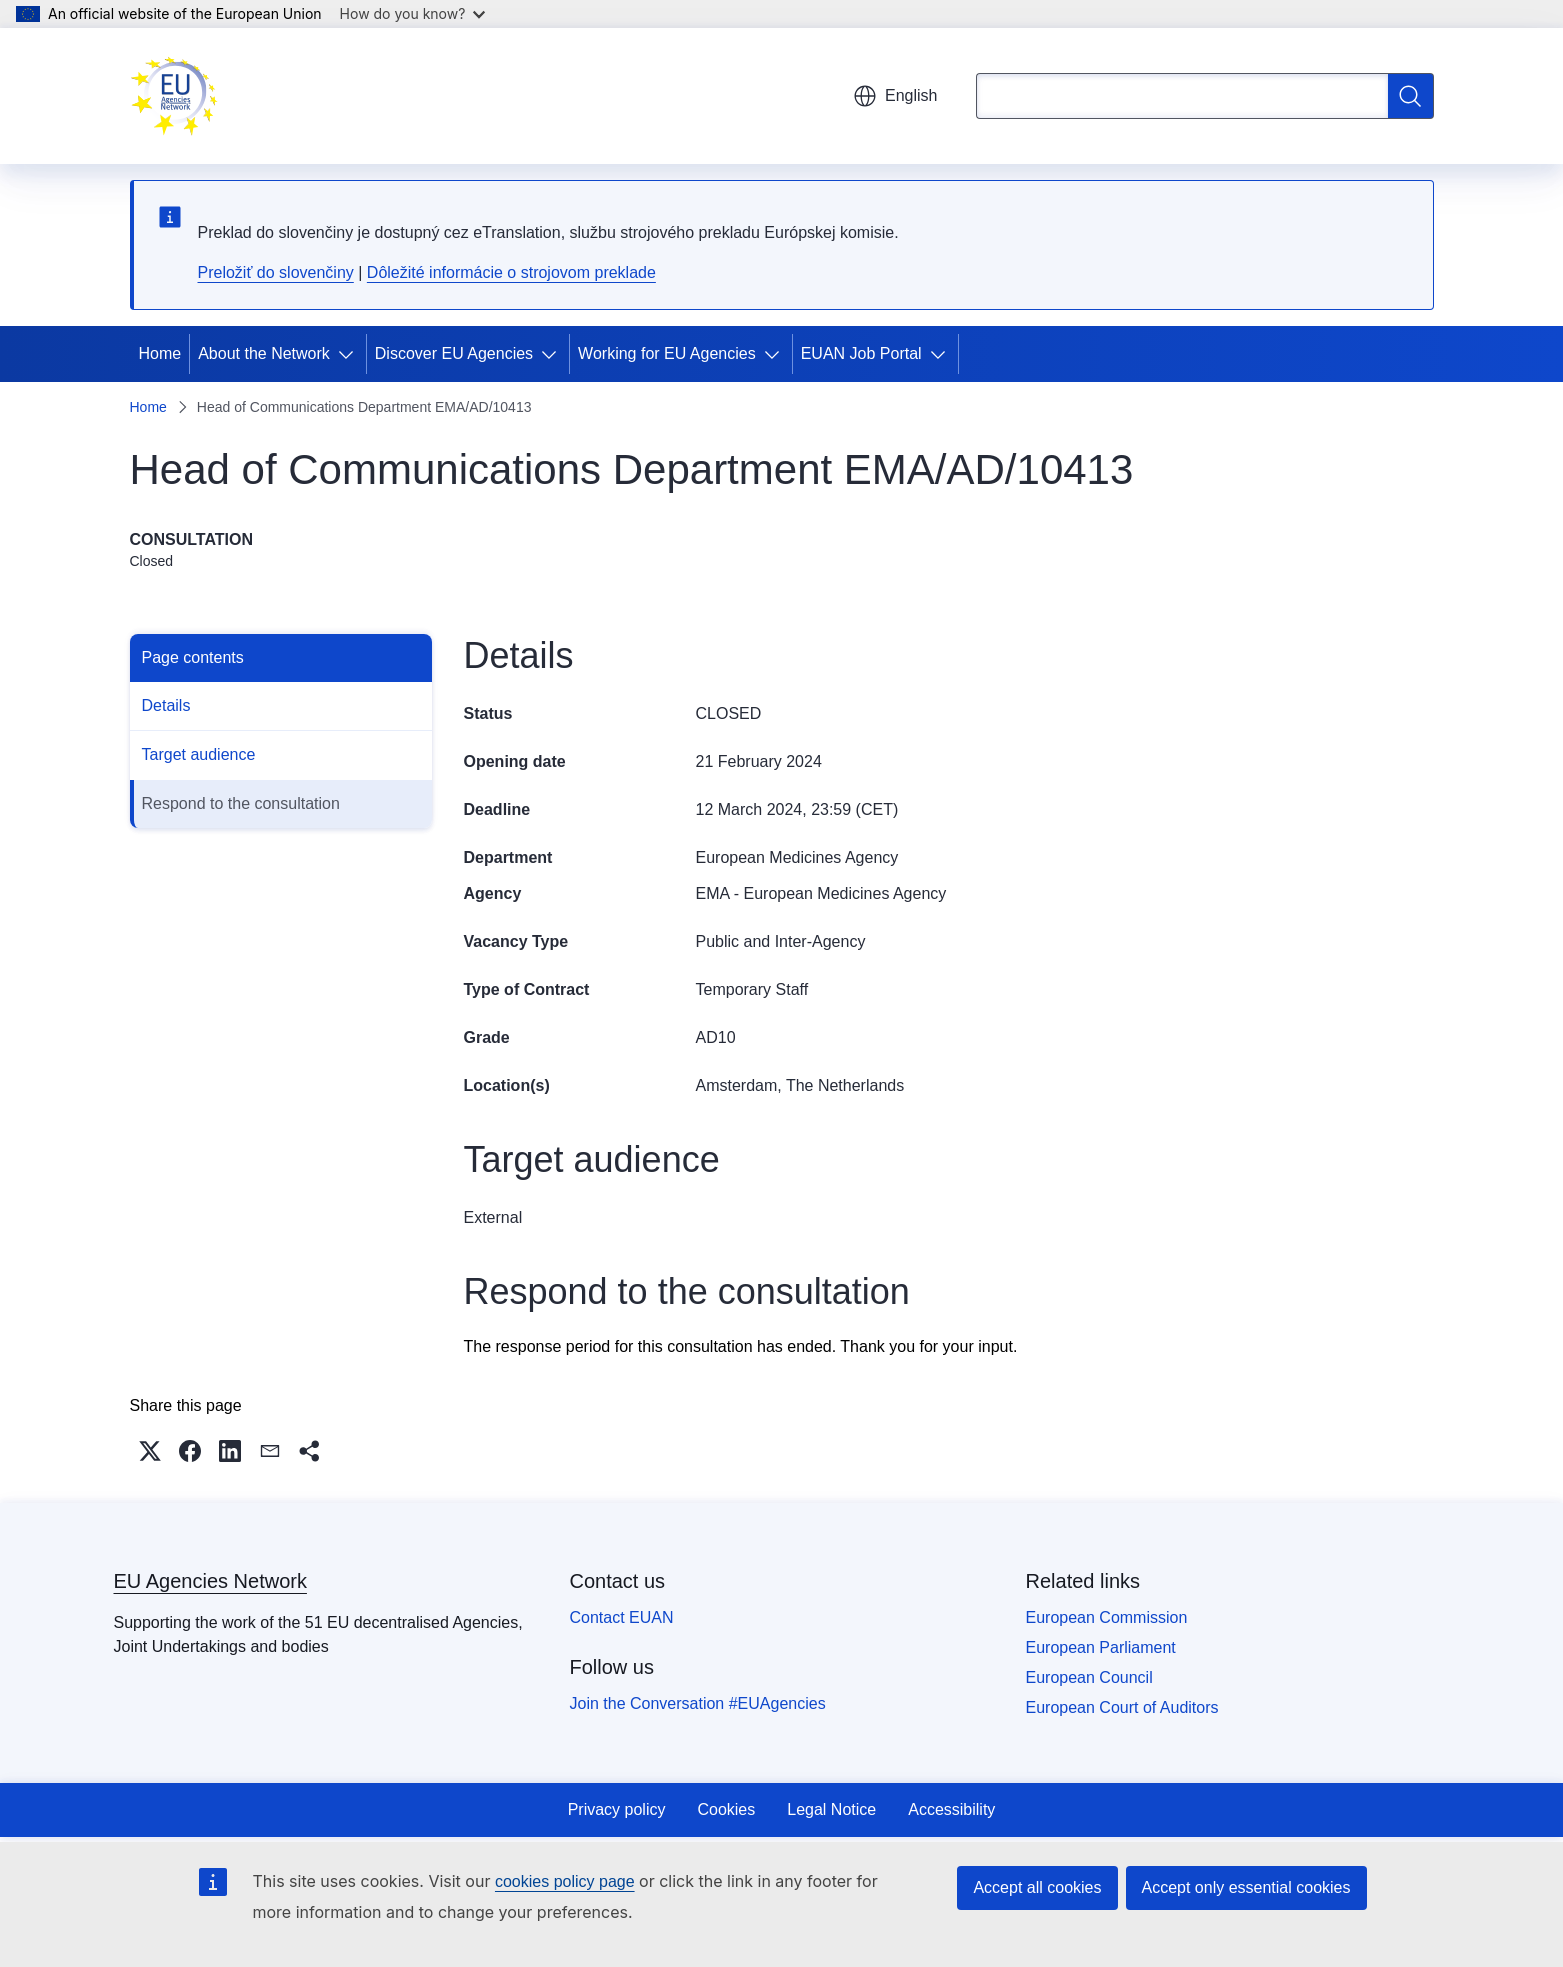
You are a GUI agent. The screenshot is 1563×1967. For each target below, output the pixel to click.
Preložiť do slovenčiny (276, 272)
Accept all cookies (1037, 1887)
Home (160, 353)
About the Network (264, 353)
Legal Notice (831, 1809)
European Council (1089, 1677)
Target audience (199, 754)
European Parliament (1101, 1647)
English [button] (895, 96)
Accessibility (951, 1809)
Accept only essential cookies (1246, 1887)
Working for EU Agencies (667, 353)
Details (166, 705)
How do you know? (413, 13)
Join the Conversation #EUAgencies (698, 1703)
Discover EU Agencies (454, 353)
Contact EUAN (622, 1617)
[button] (150, 1451)
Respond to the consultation (241, 803)
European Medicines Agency (797, 857)
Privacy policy (617, 1809)
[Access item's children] (350, 354)
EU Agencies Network (210, 1581)
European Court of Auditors (1122, 1707)
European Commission (1107, 1617)
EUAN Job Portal (861, 353)
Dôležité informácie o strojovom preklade (511, 272)
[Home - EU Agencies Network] (174, 96)
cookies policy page (565, 1881)
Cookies (726, 1809)
